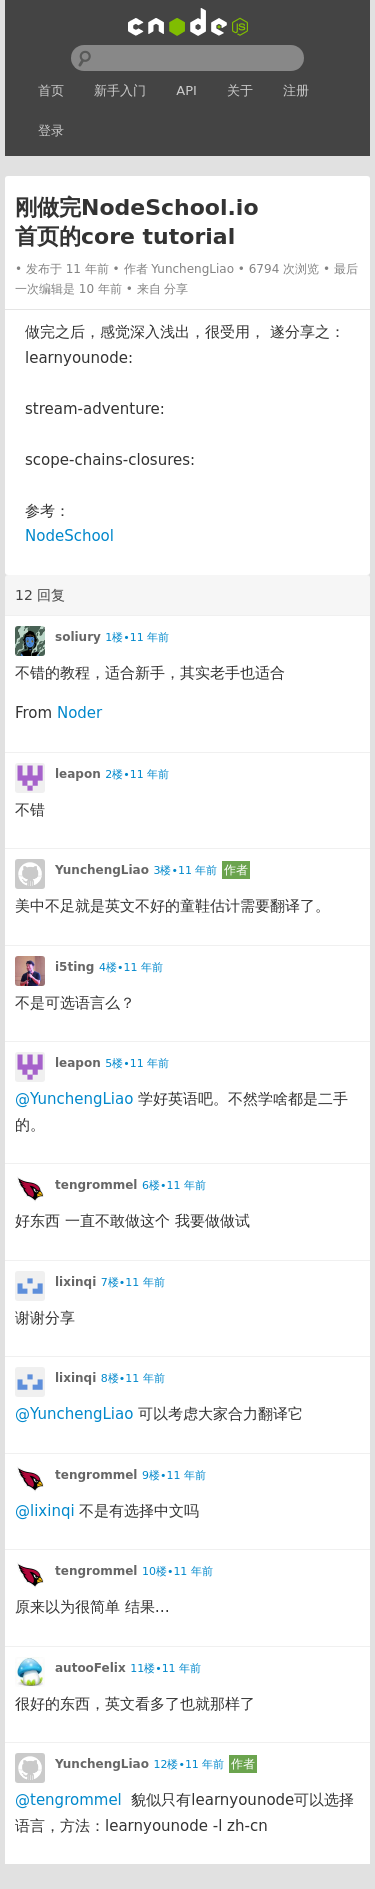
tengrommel (96, 1185)
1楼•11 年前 (137, 637)
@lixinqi (45, 1511)
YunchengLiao (192, 269)
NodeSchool (69, 536)
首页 (51, 90)
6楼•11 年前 (174, 1185)
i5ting (74, 967)
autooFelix (90, 1668)
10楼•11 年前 (177, 1571)
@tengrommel (68, 1800)
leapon (78, 774)
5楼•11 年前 (137, 1063)
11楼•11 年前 (165, 1668)
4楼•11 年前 (131, 967)
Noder (79, 713)
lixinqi (75, 1282)
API (186, 90)
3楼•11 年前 (185, 870)
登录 (51, 130)
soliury (78, 637)
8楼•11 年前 (133, 1378)
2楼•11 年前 (137, 774)
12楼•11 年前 (188, 1764)
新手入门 (120, 90)
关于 (240, 90)
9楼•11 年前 (174, 1475)
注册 (296, 90)
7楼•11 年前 (133, 1282)
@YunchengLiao (74, 1099)
